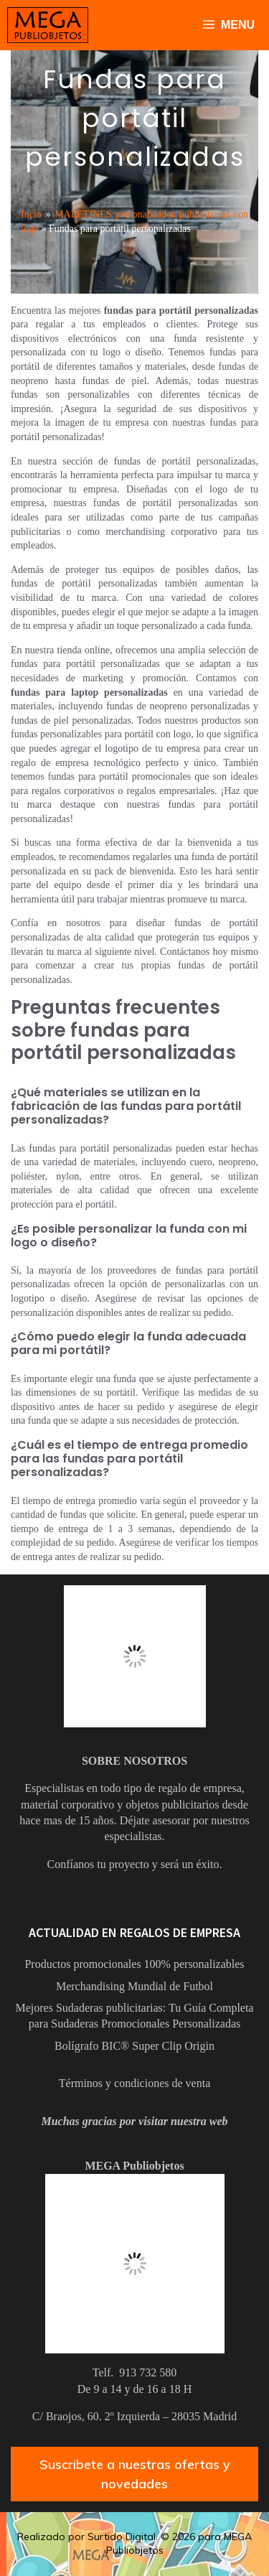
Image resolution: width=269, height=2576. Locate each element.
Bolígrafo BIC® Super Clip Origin (134, 2046)
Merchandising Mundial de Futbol (134, 1986)
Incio (31, 214)
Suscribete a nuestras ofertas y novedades (134, 2474)
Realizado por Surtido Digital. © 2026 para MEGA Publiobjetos (134, 2543)
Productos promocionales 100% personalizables (134, 1964)
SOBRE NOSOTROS (134, 1761)
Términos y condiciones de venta (135, 2083)
